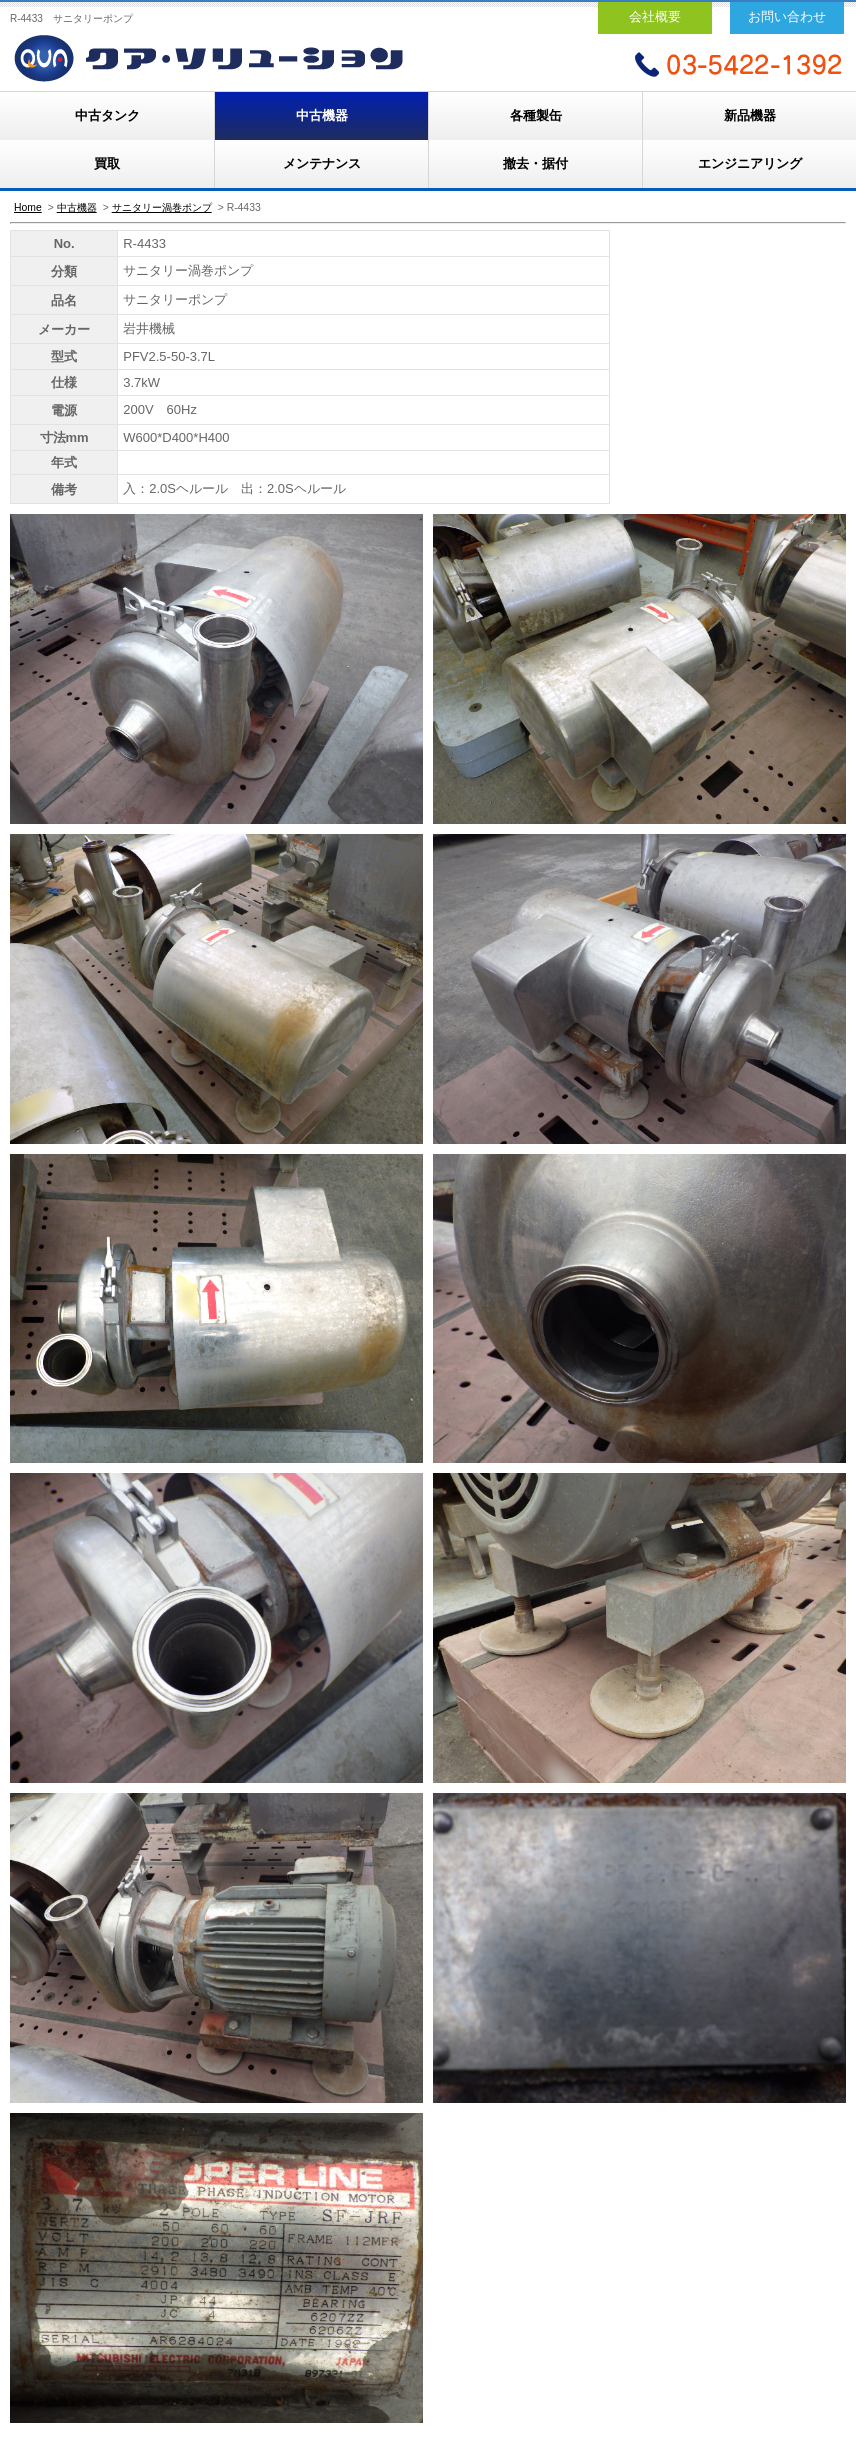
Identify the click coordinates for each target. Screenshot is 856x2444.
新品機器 (750, 115)
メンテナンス (322, 163)
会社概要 (655, 16)
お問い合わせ (787, 16)
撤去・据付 (535, 163)
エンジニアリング (750, 163)
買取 (107, 163)
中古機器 (322, 115)
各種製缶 (536, 115)
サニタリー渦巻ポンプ (162, 207)
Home (28, 207)
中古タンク (107, 115)
